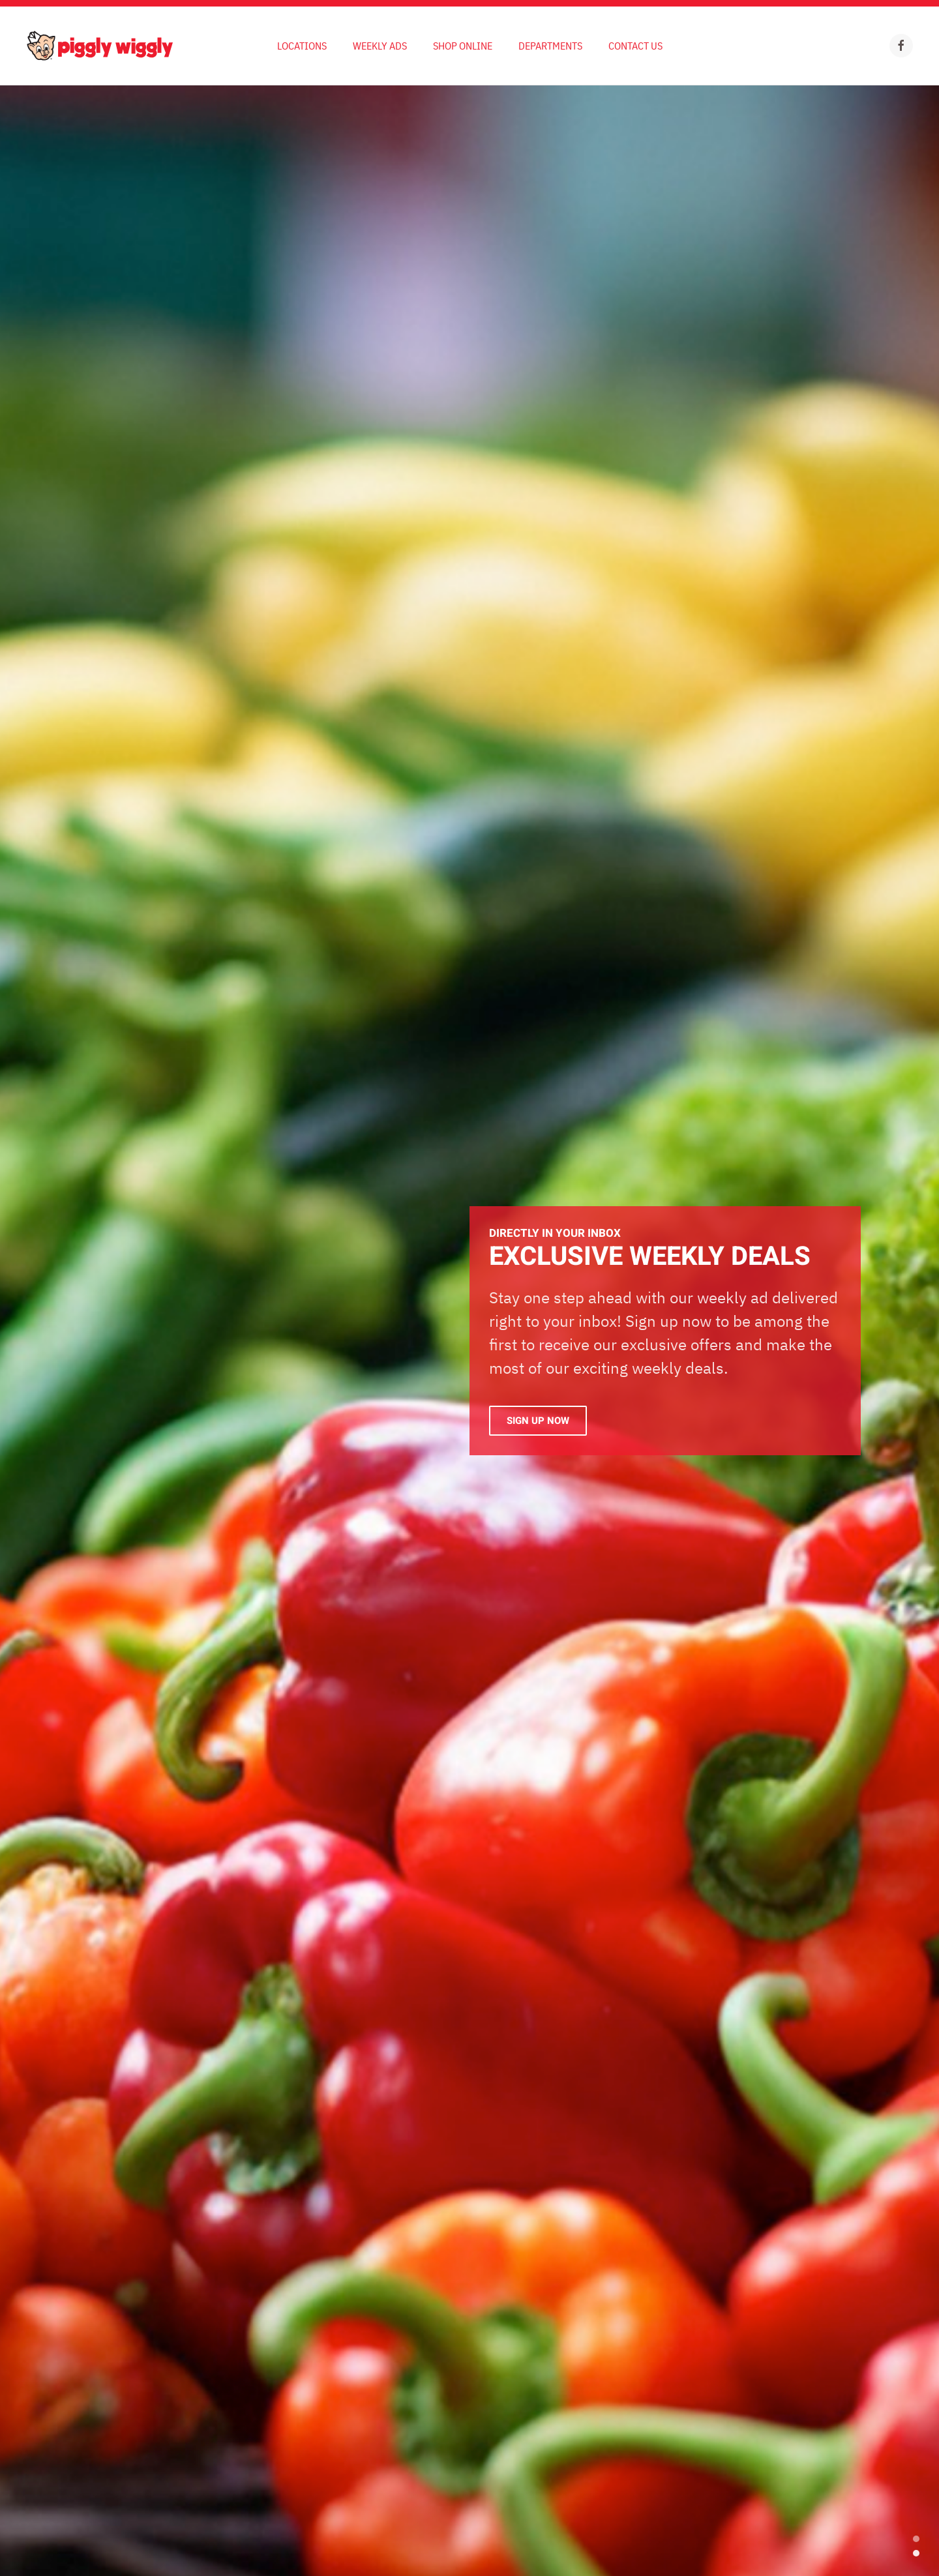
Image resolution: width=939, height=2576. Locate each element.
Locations (302, 45)
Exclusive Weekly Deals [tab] (916, 2553)
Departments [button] (550, 45)
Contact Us (635, 45)
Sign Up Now (538, 1421)
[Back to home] (99, 46)
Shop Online (462, 45)
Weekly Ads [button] (380, 45)
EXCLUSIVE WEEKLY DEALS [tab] (916, 2539)
